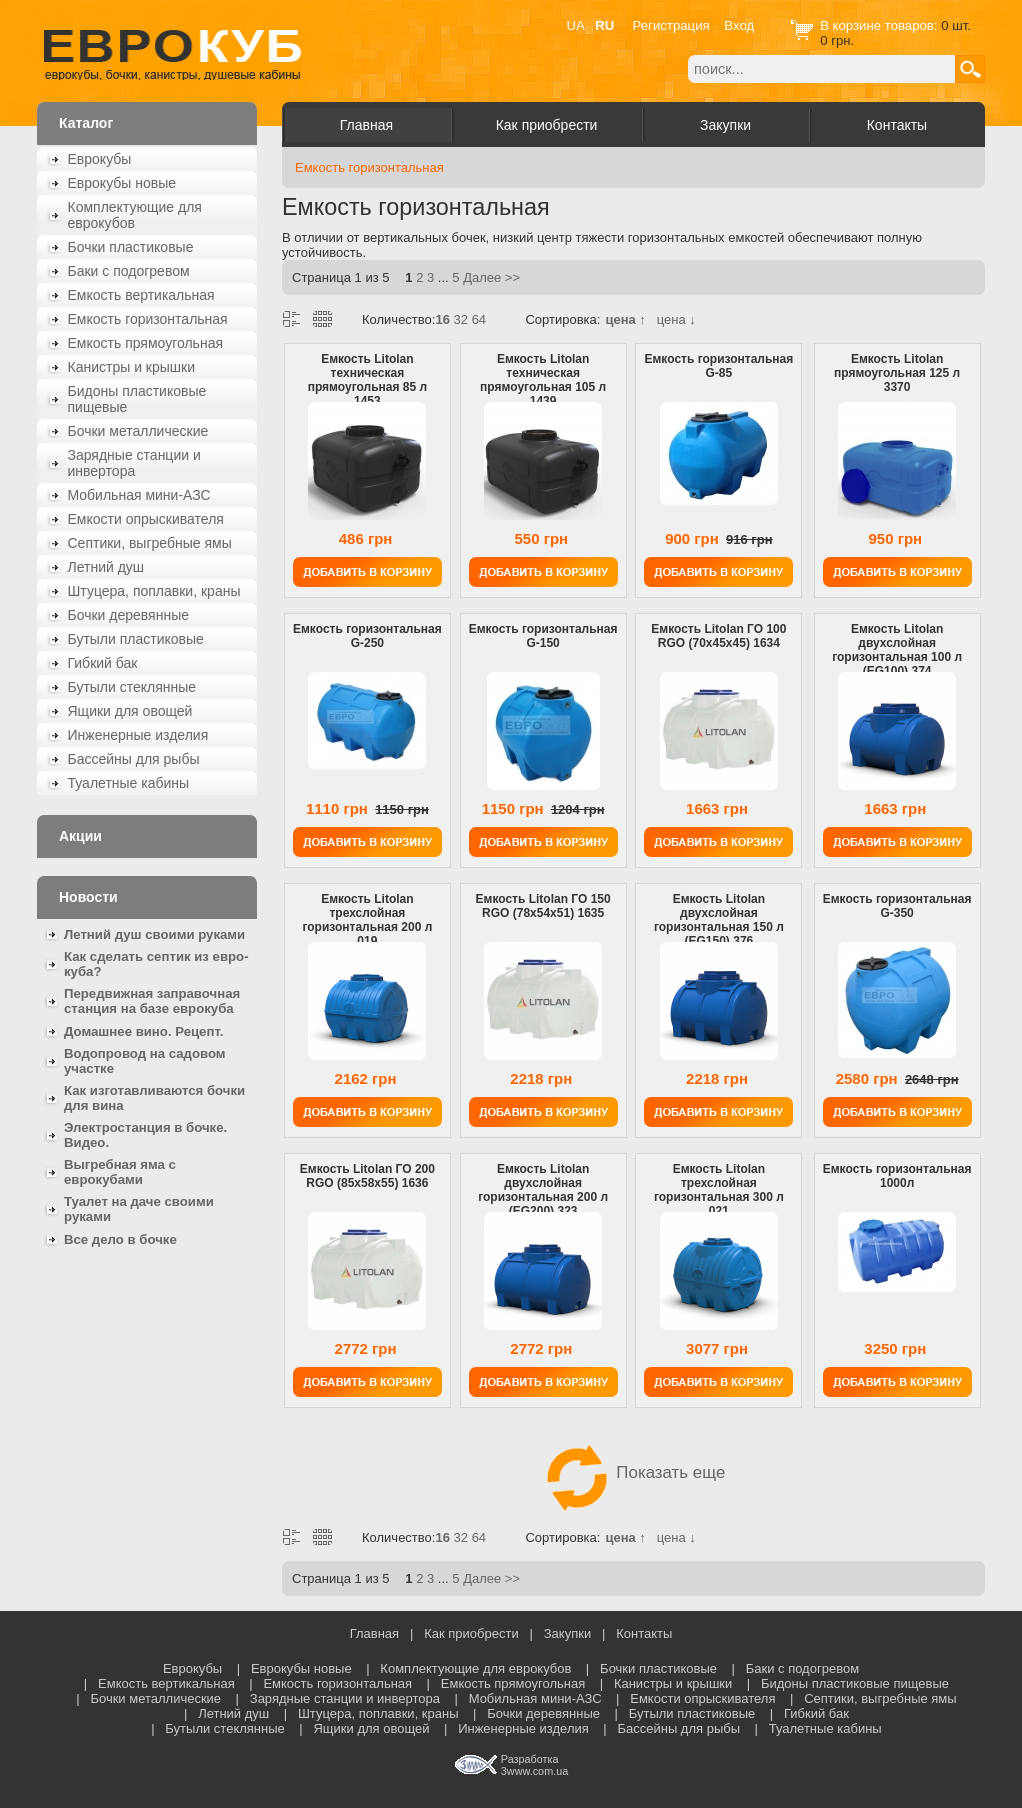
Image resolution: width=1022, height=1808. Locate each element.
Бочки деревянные (129, 615)
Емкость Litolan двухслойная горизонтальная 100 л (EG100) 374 (897, 650)
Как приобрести (547, 125)
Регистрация (671, 25)
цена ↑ (625, 319)
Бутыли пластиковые (136, 639)
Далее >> (491, 277)
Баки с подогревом (129, 271)
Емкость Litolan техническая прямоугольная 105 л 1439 (543, 380)
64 (479, 319)
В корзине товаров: (880, 25)
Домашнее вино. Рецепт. (143, 1031)
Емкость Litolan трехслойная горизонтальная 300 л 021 (719, 1190)
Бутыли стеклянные (132, 687)
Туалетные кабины (129, 783)
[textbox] (821, 69)
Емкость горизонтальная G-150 (543, 636)
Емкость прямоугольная (146, 343)
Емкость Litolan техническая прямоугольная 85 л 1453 (367, 380)
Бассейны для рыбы (134, 759)
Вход (739, 25)
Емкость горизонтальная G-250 (367, 636)
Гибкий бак (103, 663)
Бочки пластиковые (131, 247)
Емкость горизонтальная (148, 319)
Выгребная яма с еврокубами (120, 1172)
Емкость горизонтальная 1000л (897, 1176)
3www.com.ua (534, 1771)
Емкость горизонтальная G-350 (897, 906)
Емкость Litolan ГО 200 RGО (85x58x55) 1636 (367, 1176)
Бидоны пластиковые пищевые (137, 399)
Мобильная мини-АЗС (139, 495)
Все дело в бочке (120, 1239)
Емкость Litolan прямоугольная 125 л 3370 (897, 373)
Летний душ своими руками (154, 934)
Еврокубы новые (122, 183)
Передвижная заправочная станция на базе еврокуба (152, 1001)
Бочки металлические (138, 431)
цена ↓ (676, 319)
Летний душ (106, 567)
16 (442, 319)
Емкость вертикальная (141, 295)
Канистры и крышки (132, 367)
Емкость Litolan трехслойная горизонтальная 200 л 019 (367, 920)
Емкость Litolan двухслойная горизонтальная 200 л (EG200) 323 (543, 1190)
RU (604, 25)
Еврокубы (100, 159)
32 (461, 319)
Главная (366, 125)
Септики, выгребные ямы (150, 543)
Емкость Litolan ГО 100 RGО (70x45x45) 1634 (718, 636)
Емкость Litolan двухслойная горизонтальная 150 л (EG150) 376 (719, 920)
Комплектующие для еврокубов (135, 215)
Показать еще (634, 1472)
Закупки (725, 125)
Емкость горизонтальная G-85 (718, 366)
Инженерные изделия (138, 735)
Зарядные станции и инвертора (134, 463)
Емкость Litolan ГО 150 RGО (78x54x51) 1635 (543, 906)
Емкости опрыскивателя (146, 519)
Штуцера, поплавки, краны (154, 591)
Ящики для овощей (130, 711)
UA (576, 25)
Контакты (897, 125)
